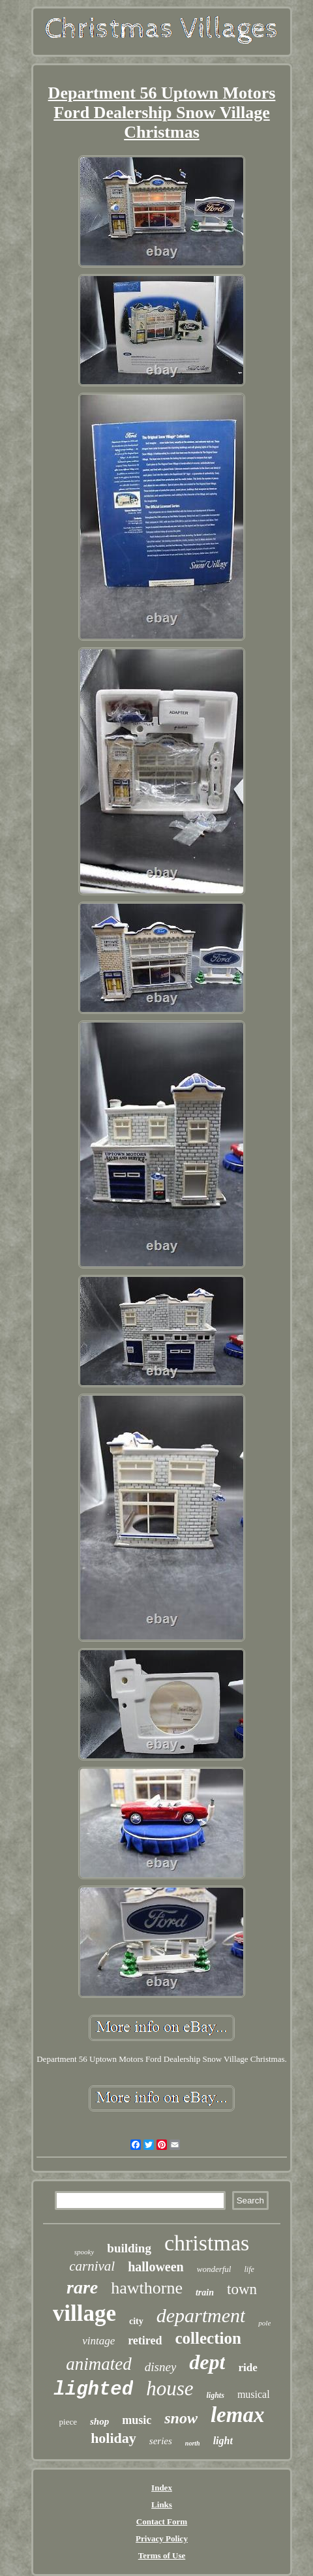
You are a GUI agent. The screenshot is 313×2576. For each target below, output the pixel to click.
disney (161, 2367)
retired (145, 2340)
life (249, 2269)
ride (247, 2367)
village (84, 2313)
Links (161, 2504)
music (136, 2420)
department (201, 2315)
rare (82, 2287)
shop (99, 2421)
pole (264, 2323)
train (205, 2292)
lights (215, 2395)
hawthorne (147, 2287)
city (136, 2321)
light (223, 2440)
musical (253, 2394)
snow (181, 2418)
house (169, 2388)
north (192, 2443)
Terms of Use (161, 2555)
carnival (92, 2266)
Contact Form (161, 2521)
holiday (113, 2438)
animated (99, 2364)
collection (208, 2338)
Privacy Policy (162, 2538)
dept (207, 2362)
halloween (156, 2267)
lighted (93, 2389)
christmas (206, 2243)
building (129, 2248)
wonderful (214, 2269)
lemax (237, 2415)
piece (68, 2422)
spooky (84, 2252)
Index (161, 2487)
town (242, 2289)
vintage (98, 2341)
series (160, 2441)
